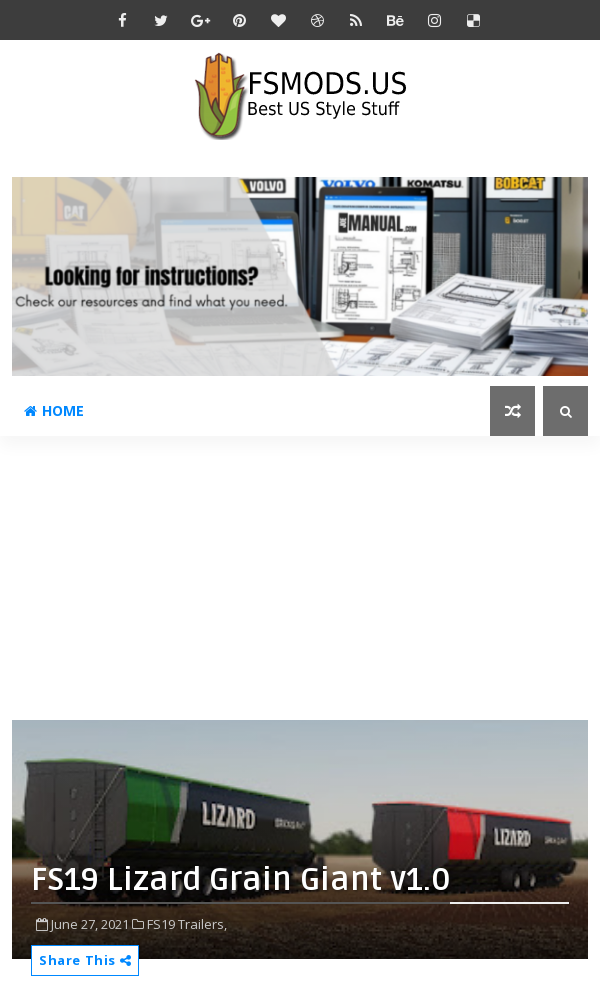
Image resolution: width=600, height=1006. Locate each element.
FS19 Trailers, (187, 924)
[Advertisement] (306, 576)
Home (54, 410)
